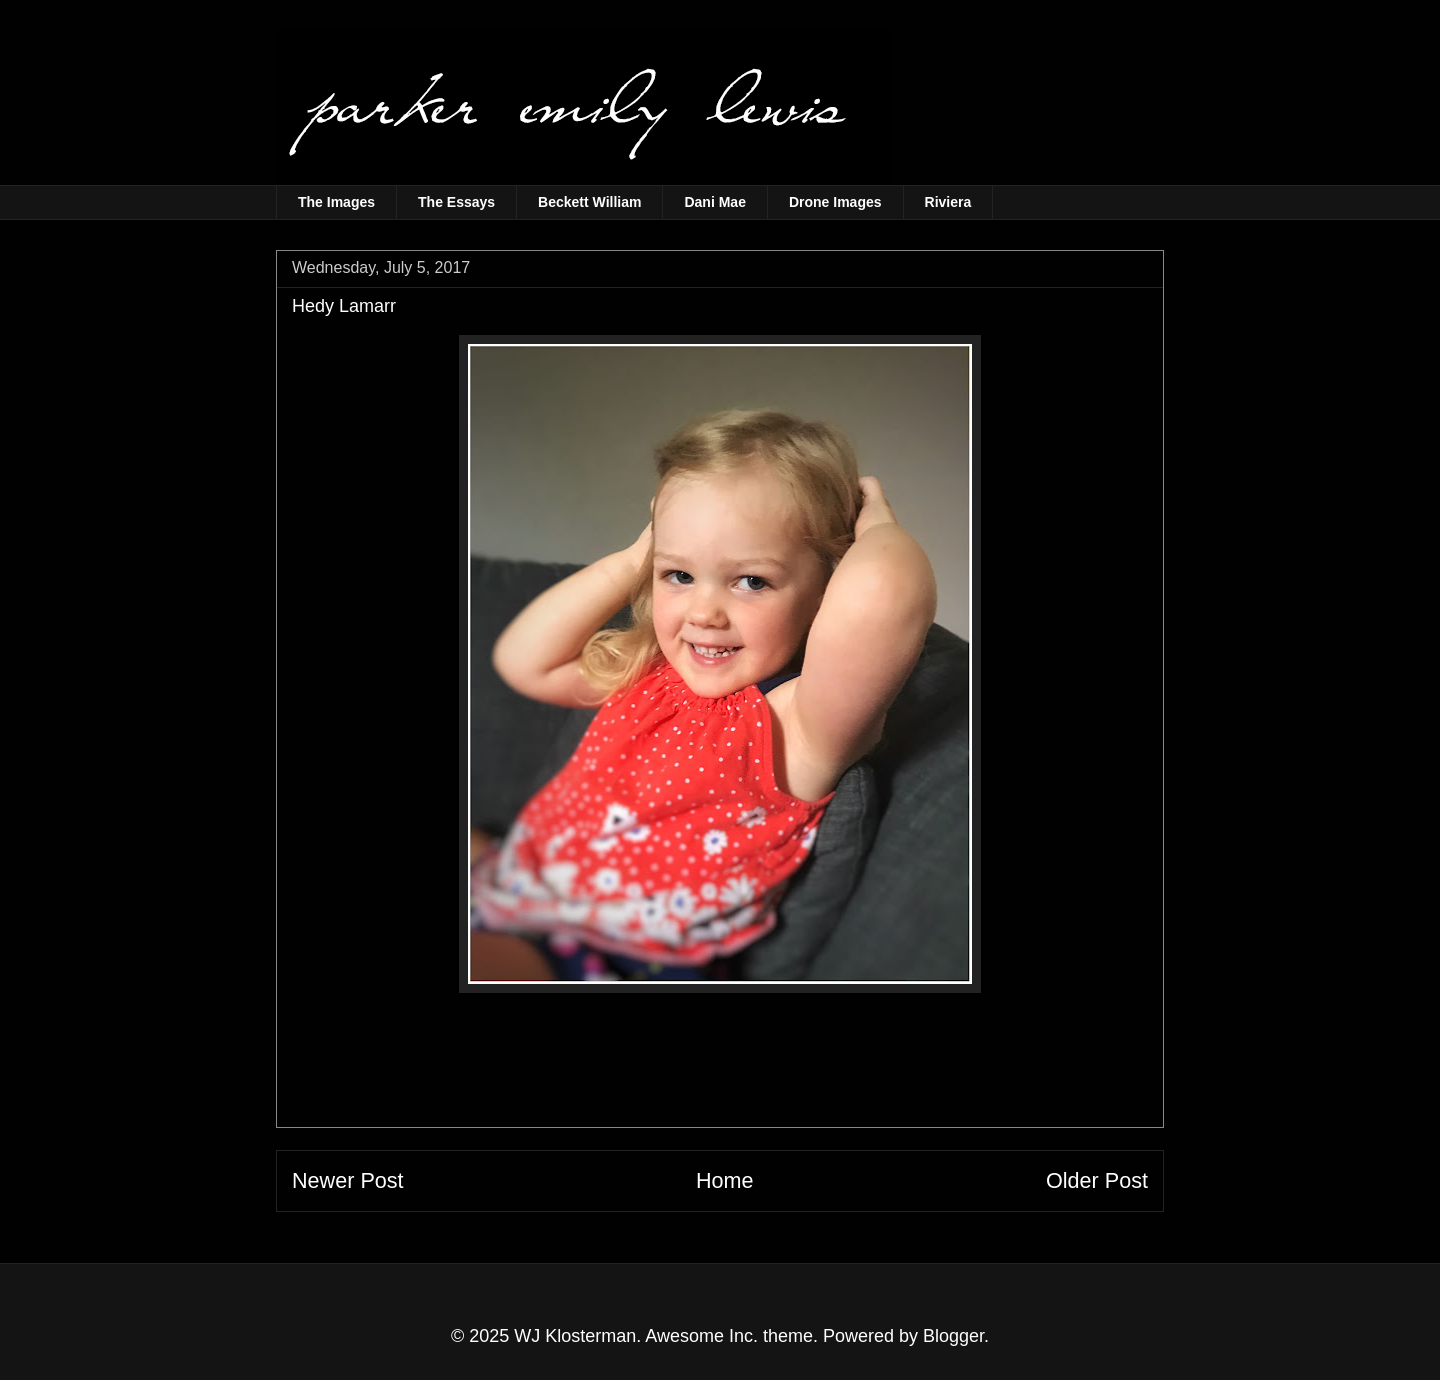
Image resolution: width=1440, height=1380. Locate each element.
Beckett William (589, 202)
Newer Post (348, 1180)
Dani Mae (714, 202)
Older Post (1097, 1180)
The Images (336, 202)
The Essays (456, 202)
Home (725, 1180)
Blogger (953, 1336)
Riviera (948, 202)
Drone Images (835, 202)
